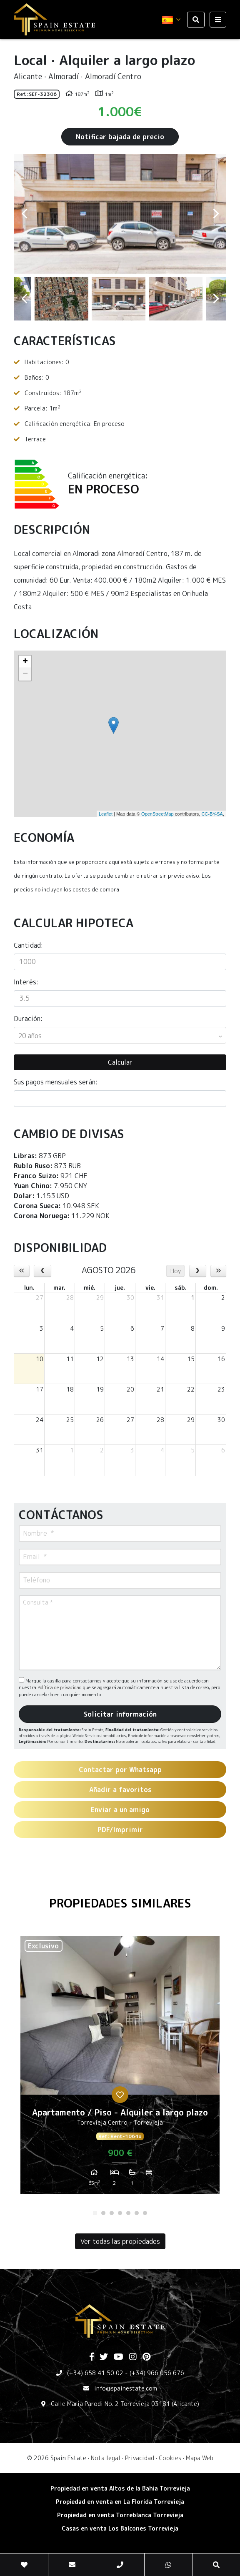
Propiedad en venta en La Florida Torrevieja (120, 2502)
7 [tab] (145, 2213)
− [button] (25, 674)
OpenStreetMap (157, 813)
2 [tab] (103, 2213)
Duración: (28, 1018)
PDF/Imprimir (120, 1829)
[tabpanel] (120, 2068)
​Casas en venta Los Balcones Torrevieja (120, 2528)
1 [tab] (95, 2213)
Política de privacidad (60, 1687)
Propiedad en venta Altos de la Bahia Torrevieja (120, 2488)
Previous (24, 214)
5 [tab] (128, 2213)
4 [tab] (120, 2213)
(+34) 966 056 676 (157, 2373)
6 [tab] (137, 2213)
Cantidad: (28, 945)
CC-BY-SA (212, 813)
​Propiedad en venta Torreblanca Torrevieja (120, 2515)
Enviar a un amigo (120, 1809)
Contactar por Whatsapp (120, 1769)
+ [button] (25, 662)
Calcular (120, 1062)
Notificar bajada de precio (120, 136)
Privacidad (139, 2458)
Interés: (26, 981)
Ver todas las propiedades (120, 2241)
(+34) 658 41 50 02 (95, 2373)
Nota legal (105, 2458)
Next (215, 214)
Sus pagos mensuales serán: (56, 1081)
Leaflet (105, 813)
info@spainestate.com (125, 2388)
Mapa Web (199, 2458)
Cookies (170, 2458)
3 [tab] (112, 2213)
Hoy (175, 1271)
